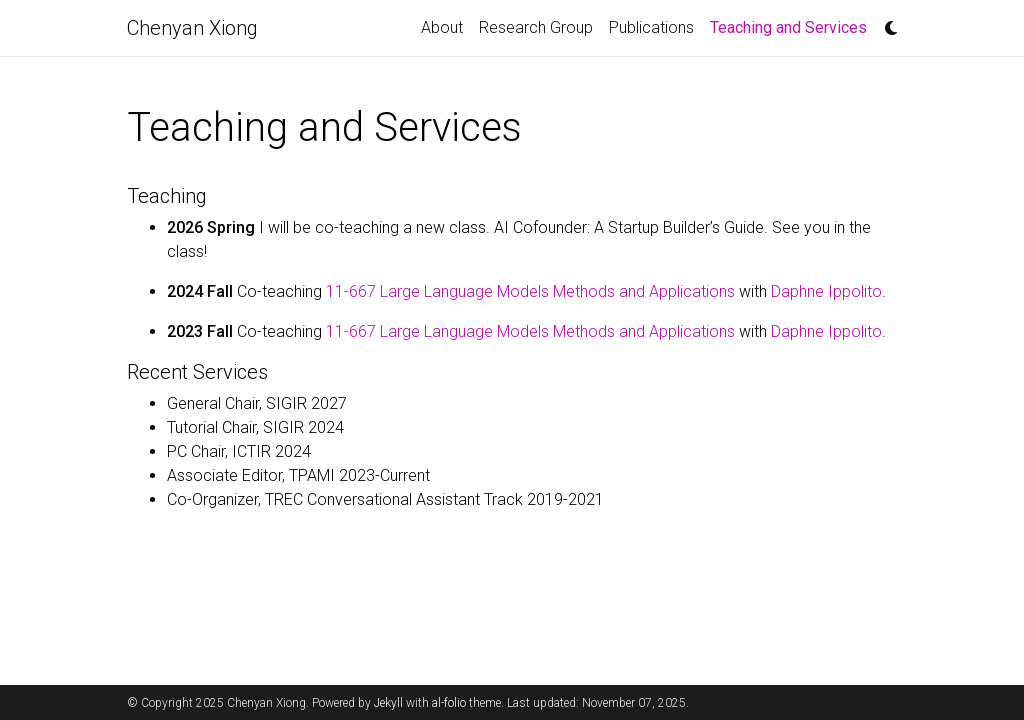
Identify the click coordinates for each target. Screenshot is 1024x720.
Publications (651, 27)
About (442, 27)
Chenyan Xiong (192, 28)
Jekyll (388, 703)
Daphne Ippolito (826, 291)
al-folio (449, 703)
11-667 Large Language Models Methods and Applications (530, 291)
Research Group (536, 27)
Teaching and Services (792, 26)
